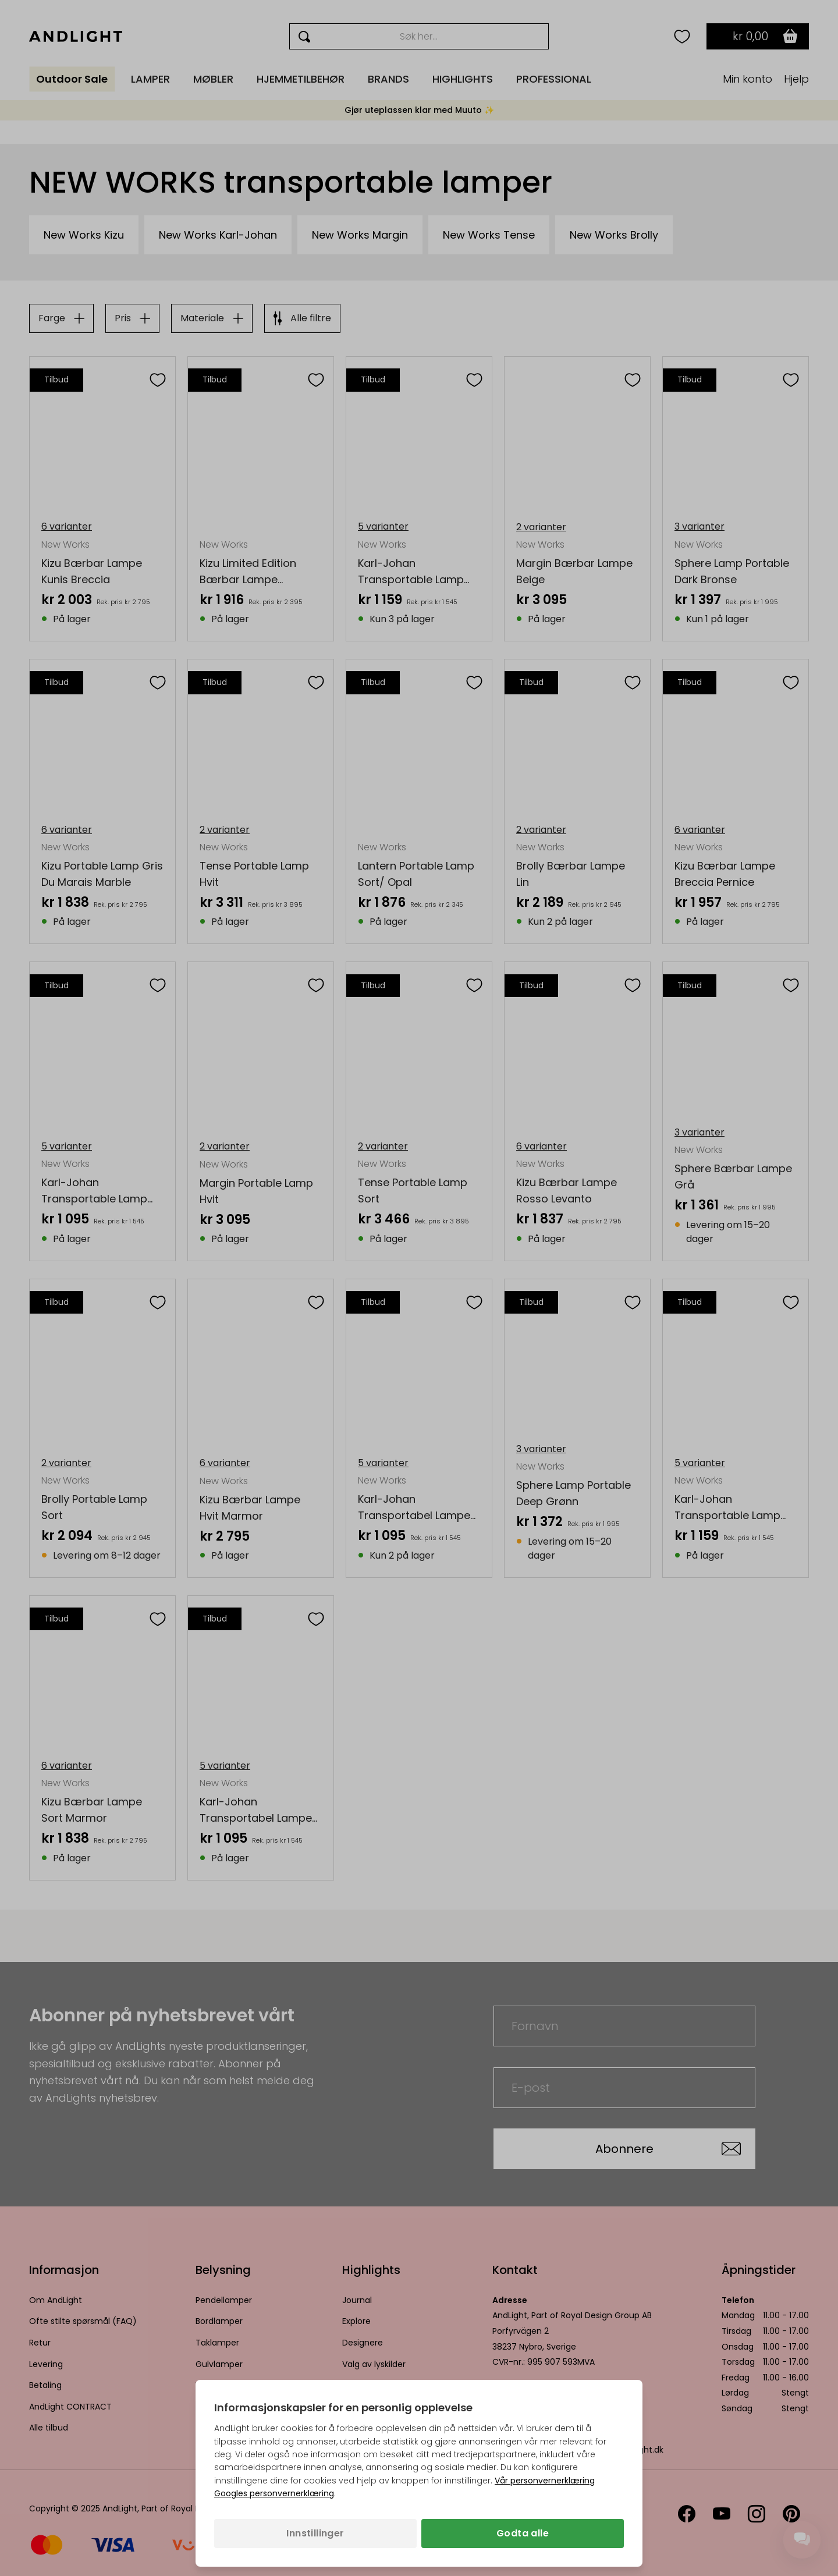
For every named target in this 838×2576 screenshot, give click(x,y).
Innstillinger (315, 2533)
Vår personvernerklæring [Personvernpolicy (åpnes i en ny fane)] (545, 2480)
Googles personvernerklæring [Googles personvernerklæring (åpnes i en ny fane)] (274, 2493)
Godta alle (522, 2533)
